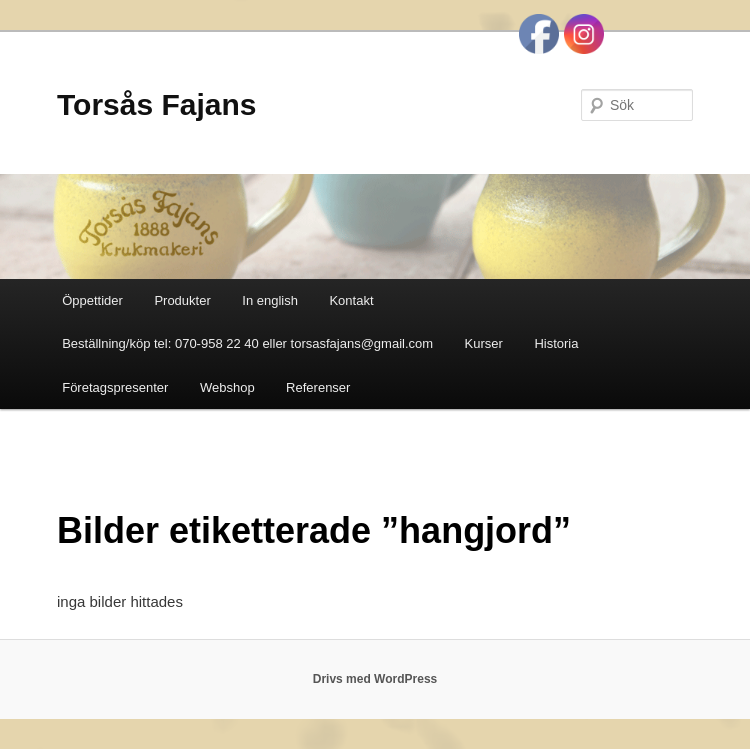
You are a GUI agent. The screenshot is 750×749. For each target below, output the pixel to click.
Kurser (484, 343)
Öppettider (92, 300)
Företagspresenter (115, 387)
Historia (556, 343)
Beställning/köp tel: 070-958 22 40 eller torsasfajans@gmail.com (247, 343)
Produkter (182, 300)
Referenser (318, 387)
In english (270, 300)
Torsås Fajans (157, 104)
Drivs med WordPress (375, 679)
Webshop (227, 387)
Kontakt (351, 300)
